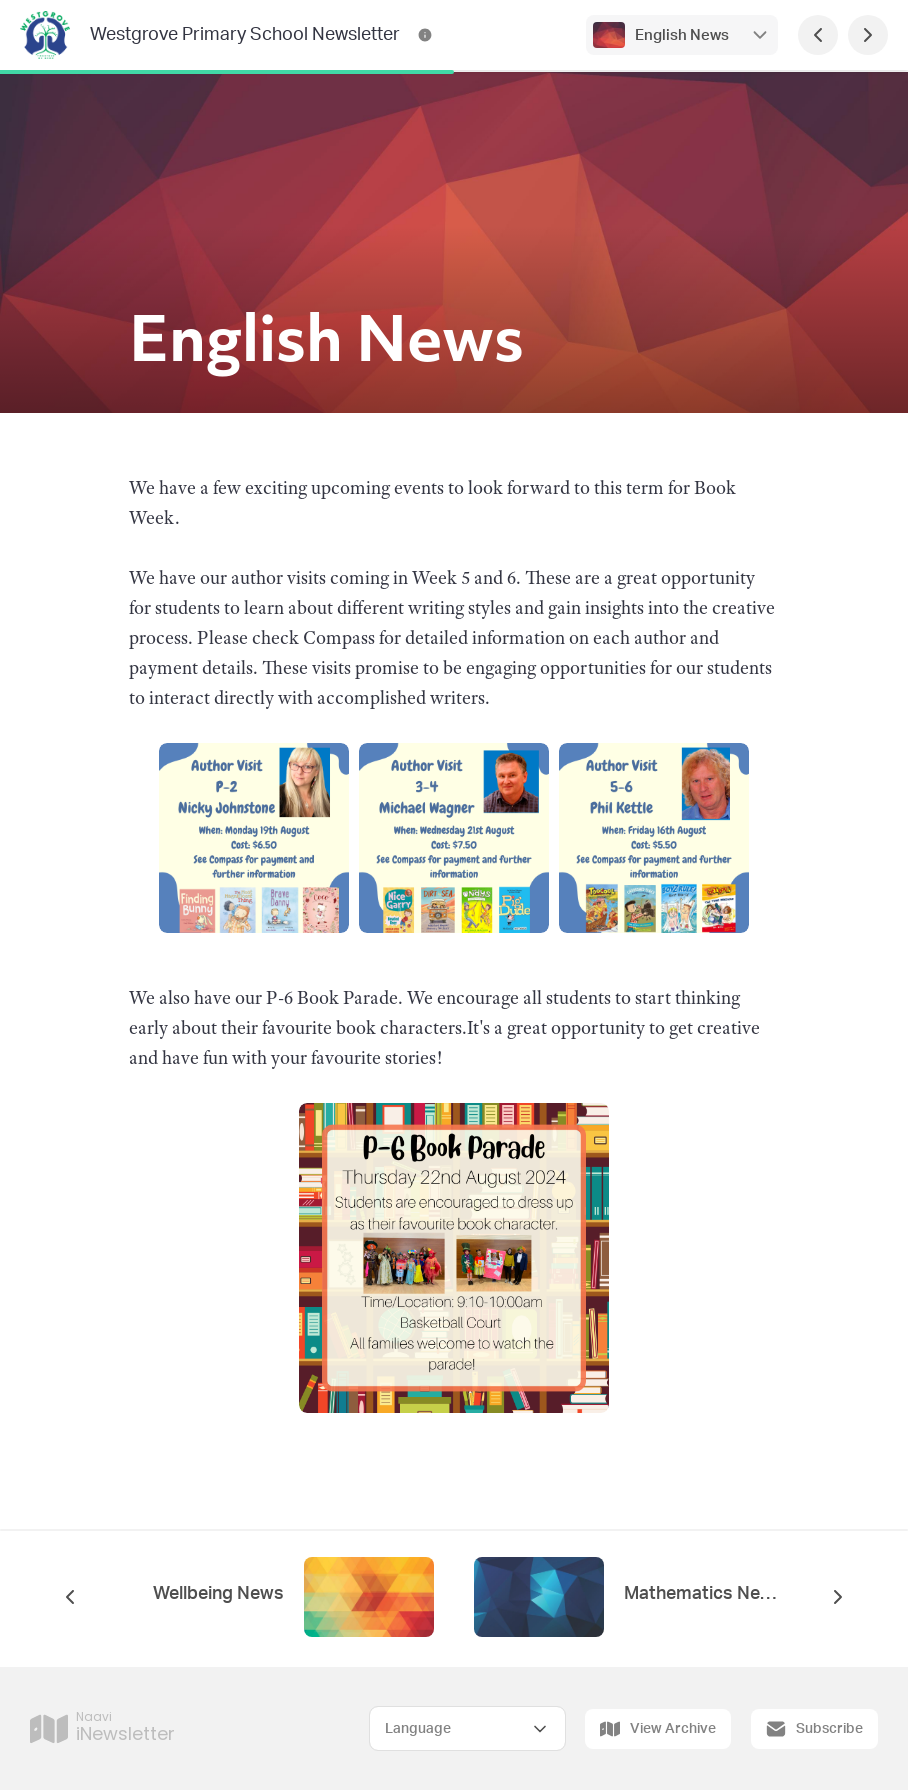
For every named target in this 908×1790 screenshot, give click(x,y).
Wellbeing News (218, 1594)
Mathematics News (701, 1594)
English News (682, 35)
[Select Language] (467, 1728)
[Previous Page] (818, 35)
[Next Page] (868, 35)
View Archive (658, 1729)
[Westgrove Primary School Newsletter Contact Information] (425, 35)
